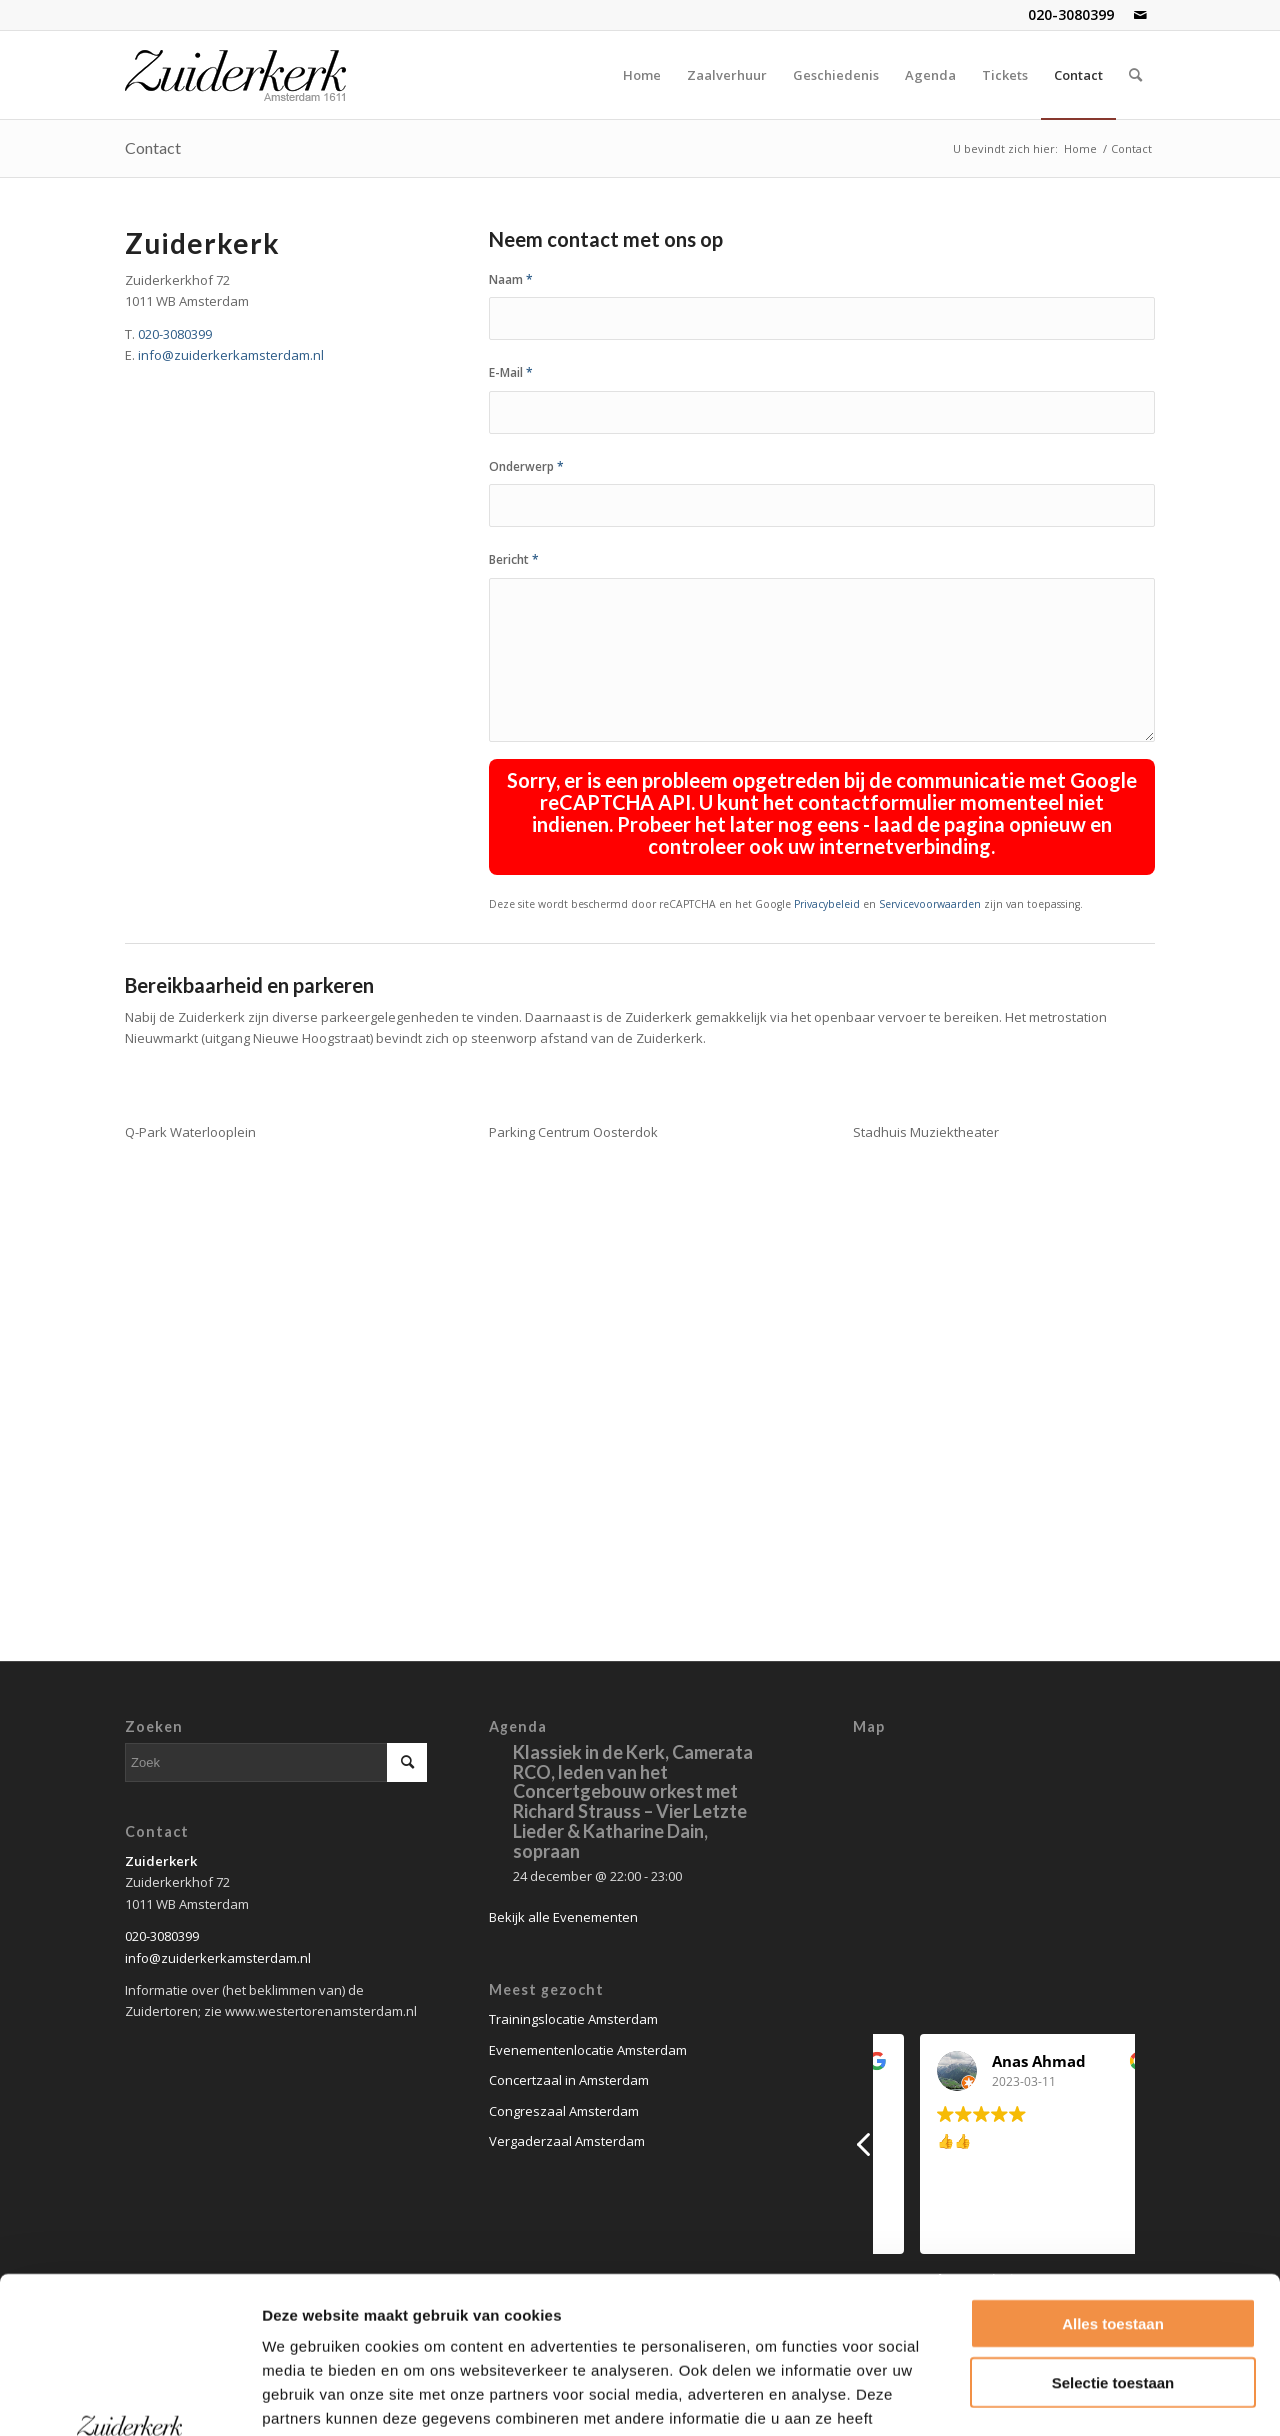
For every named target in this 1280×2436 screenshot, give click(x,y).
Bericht (514, 559)
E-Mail (511, 372)
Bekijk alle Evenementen (563, 1917)
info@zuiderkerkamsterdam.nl (231, 355)
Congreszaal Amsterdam (564, 2111)
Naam (511, 279)
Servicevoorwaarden (930, 904)
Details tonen (1076, 2396)
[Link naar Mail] (1140, 15)
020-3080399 (1071, 14)
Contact (153, 147)
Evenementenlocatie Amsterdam (588, 2050)
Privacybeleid (827, 904)
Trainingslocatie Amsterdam (573, 2019)
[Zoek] (1135, 75)
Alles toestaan (1113, 2176)
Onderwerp (526, 466)
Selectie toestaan (1113, 2235)
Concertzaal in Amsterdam (569, 2080)
